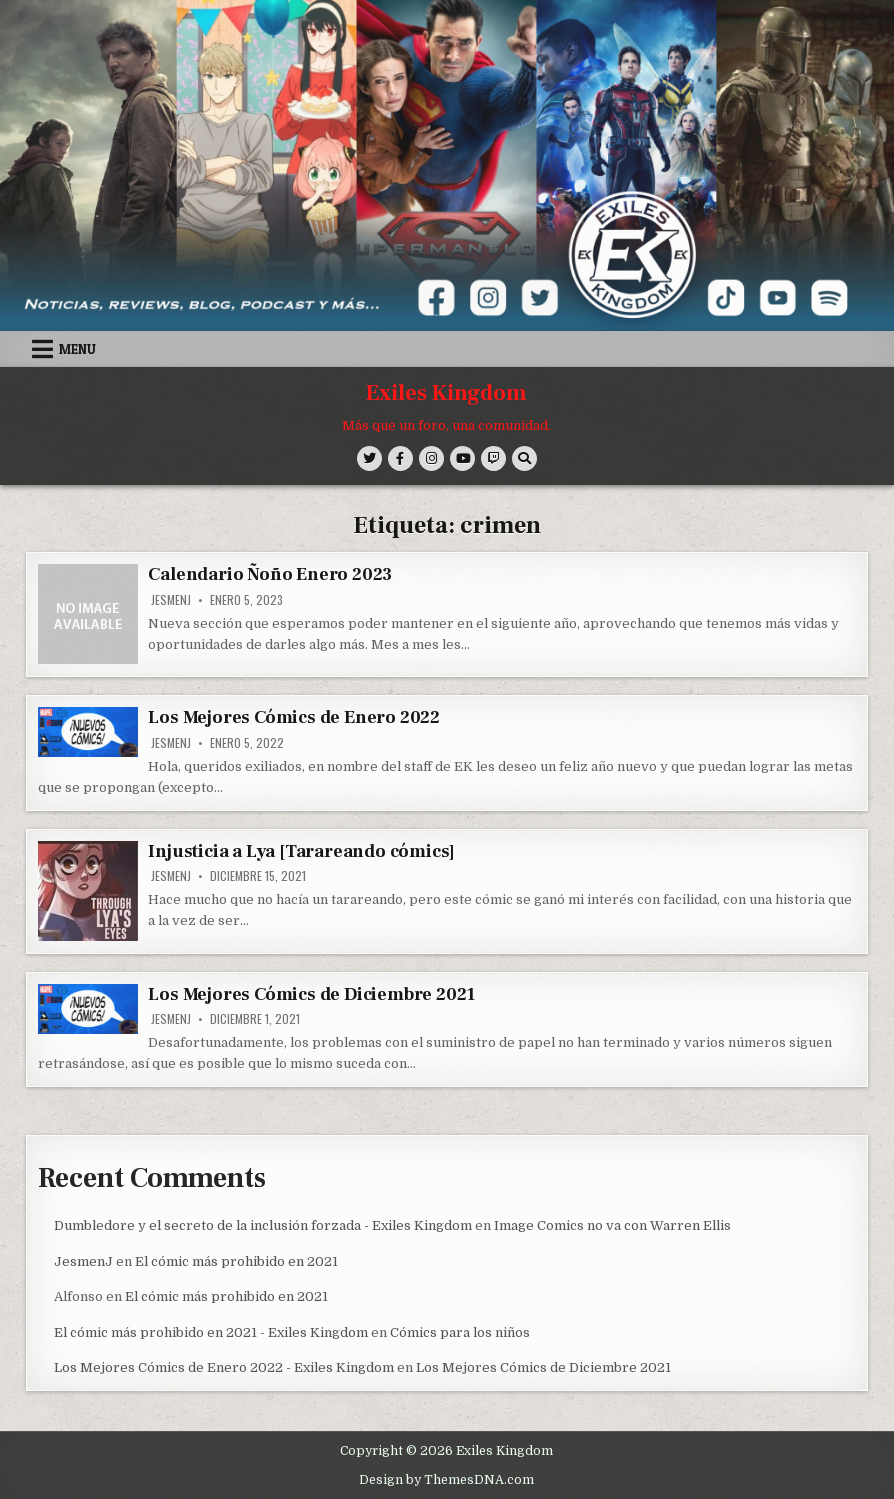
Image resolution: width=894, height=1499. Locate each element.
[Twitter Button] (369, 458)
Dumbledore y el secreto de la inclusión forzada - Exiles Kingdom (263, 1225)
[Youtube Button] (462, 458)
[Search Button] (524, 458)
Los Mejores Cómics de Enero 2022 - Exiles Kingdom (224, 1367)
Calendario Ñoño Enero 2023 (270, 574)
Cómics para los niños (460, 1332)
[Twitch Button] (493, 458)
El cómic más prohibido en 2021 (236, 1261)
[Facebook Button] (400, 458)
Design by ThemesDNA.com (446, 1480)
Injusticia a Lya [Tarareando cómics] (301, 851)
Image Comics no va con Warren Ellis (612, 1225)
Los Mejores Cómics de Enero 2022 (294, 717)
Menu (77, 349)
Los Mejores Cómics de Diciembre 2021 (311, 994)
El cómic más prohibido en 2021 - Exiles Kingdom (211, 1332)
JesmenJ (171, 600)
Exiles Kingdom (446, 393)
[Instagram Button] (431, 458)
